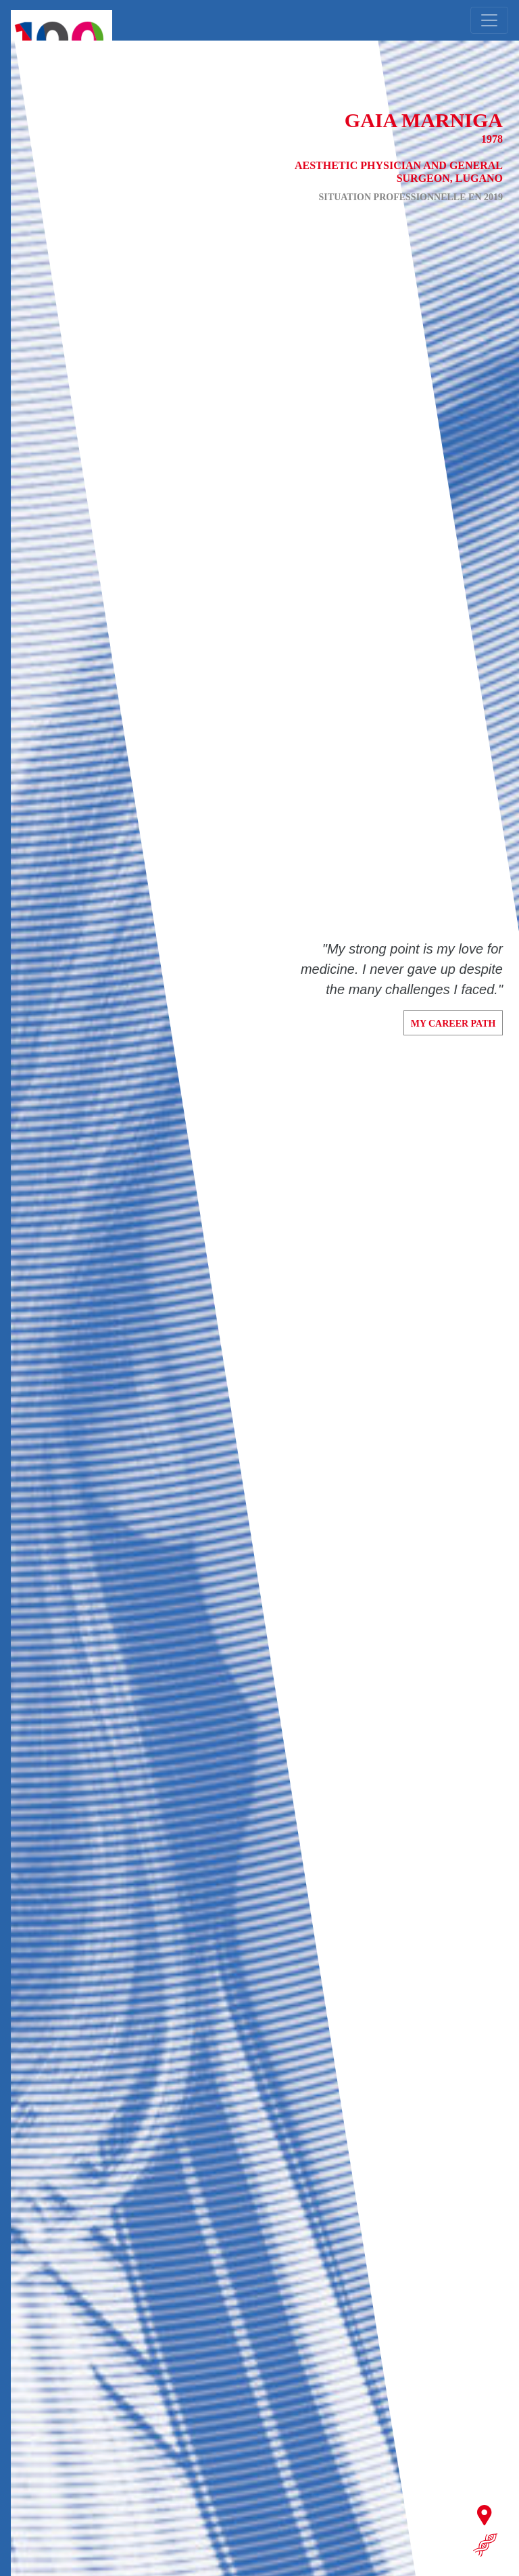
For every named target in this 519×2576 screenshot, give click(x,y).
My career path (453, 1023)
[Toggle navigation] (489, 20)
